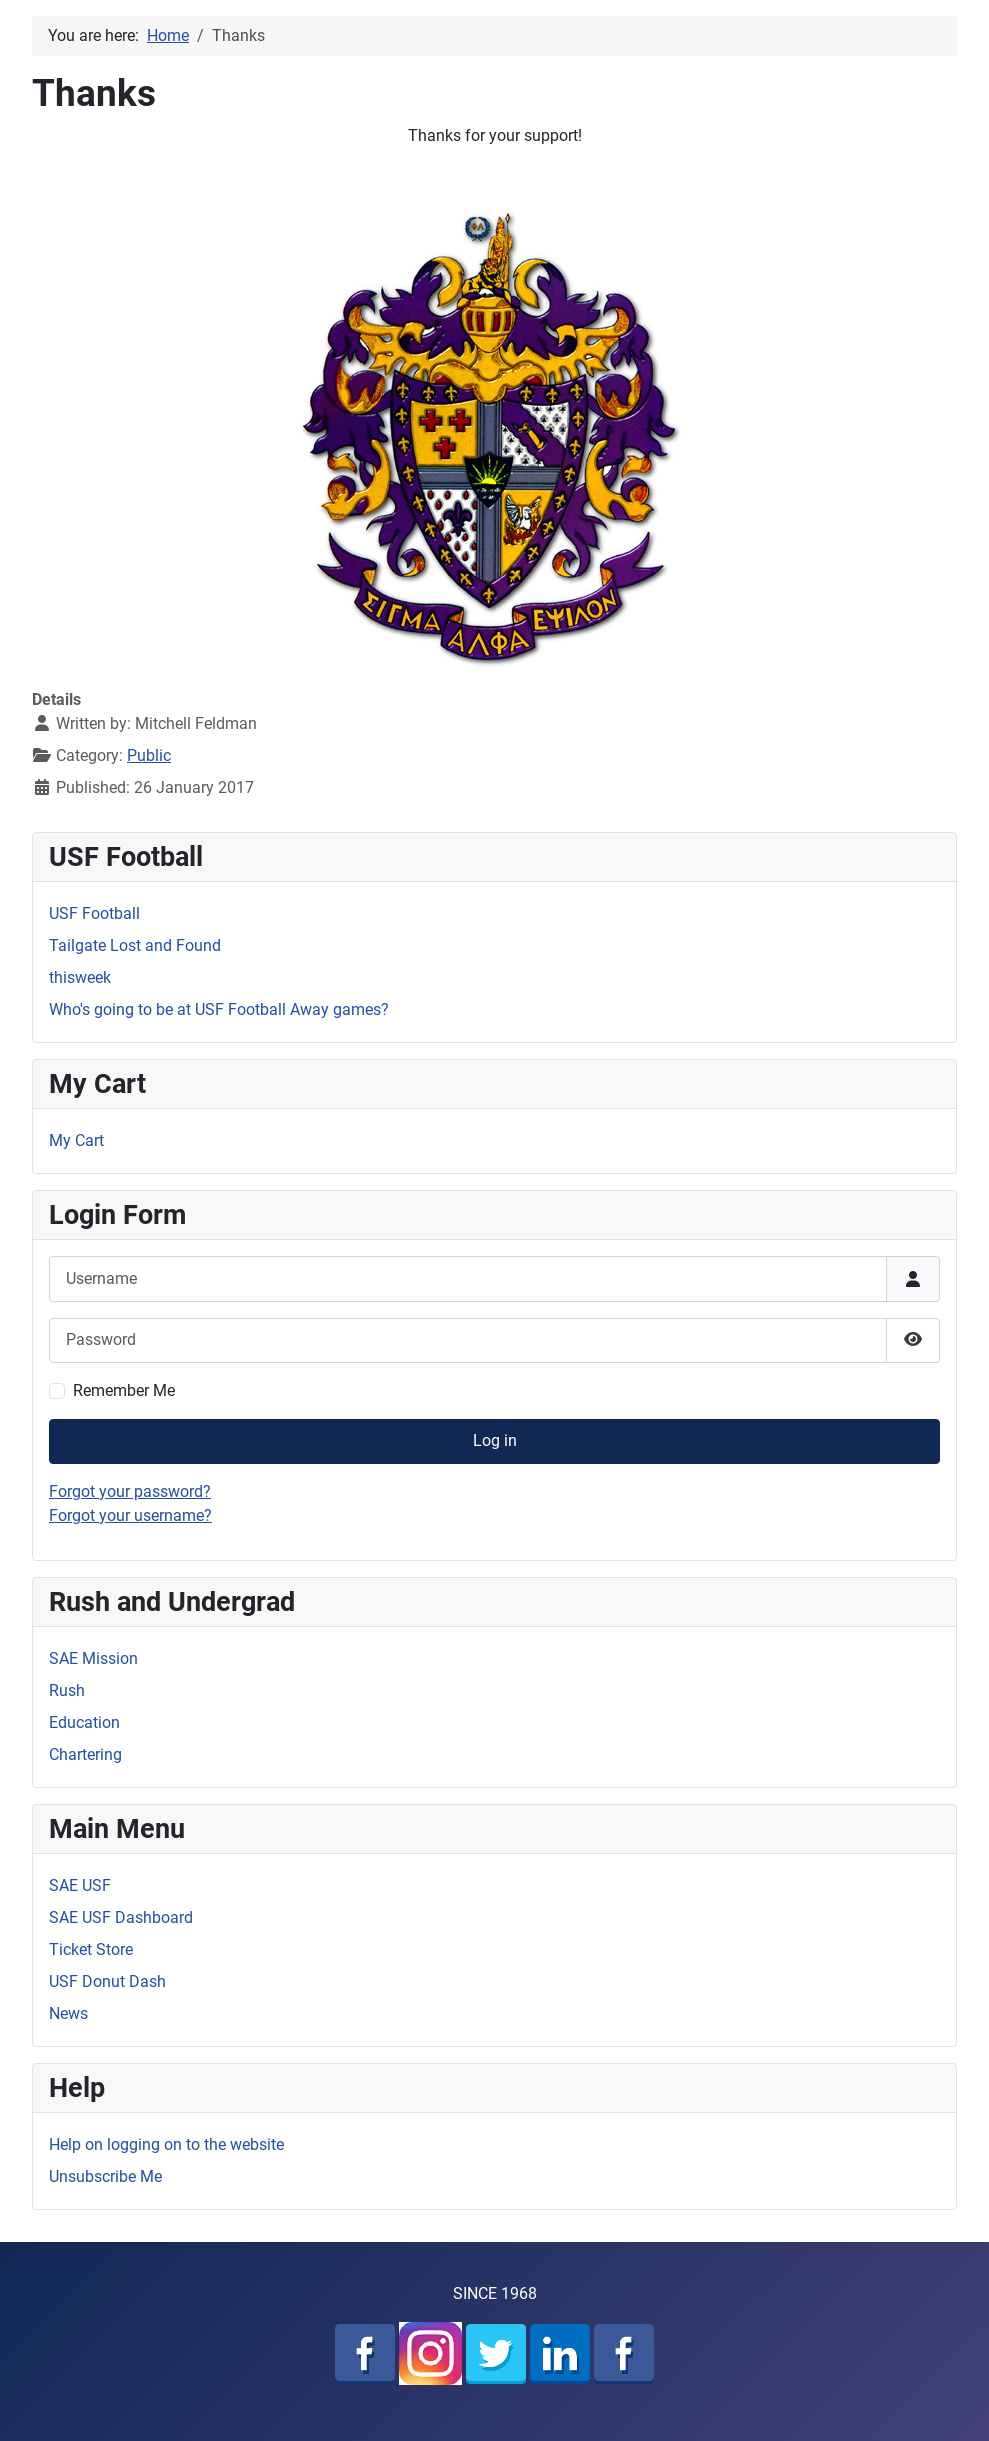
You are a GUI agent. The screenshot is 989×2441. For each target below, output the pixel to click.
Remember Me (124, 1390)
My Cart (76, 1140)
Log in (495, 1440)
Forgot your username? (130, 1515)
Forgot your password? (130, 1491)
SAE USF (80, 1885)
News (68, 2013)
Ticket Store (91, 1949)
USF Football (94, 913)
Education (84, 1722)
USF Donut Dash (107, 1981)
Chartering (85, 1754)
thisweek (80, 977)
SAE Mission (93, 1658)
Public (149, 755)
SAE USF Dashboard (121, 1917)
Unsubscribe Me (105, 2176)
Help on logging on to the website (166, 2144)
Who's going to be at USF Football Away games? (219, 1009)
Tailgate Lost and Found (135, 945)
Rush (67, 1690)
